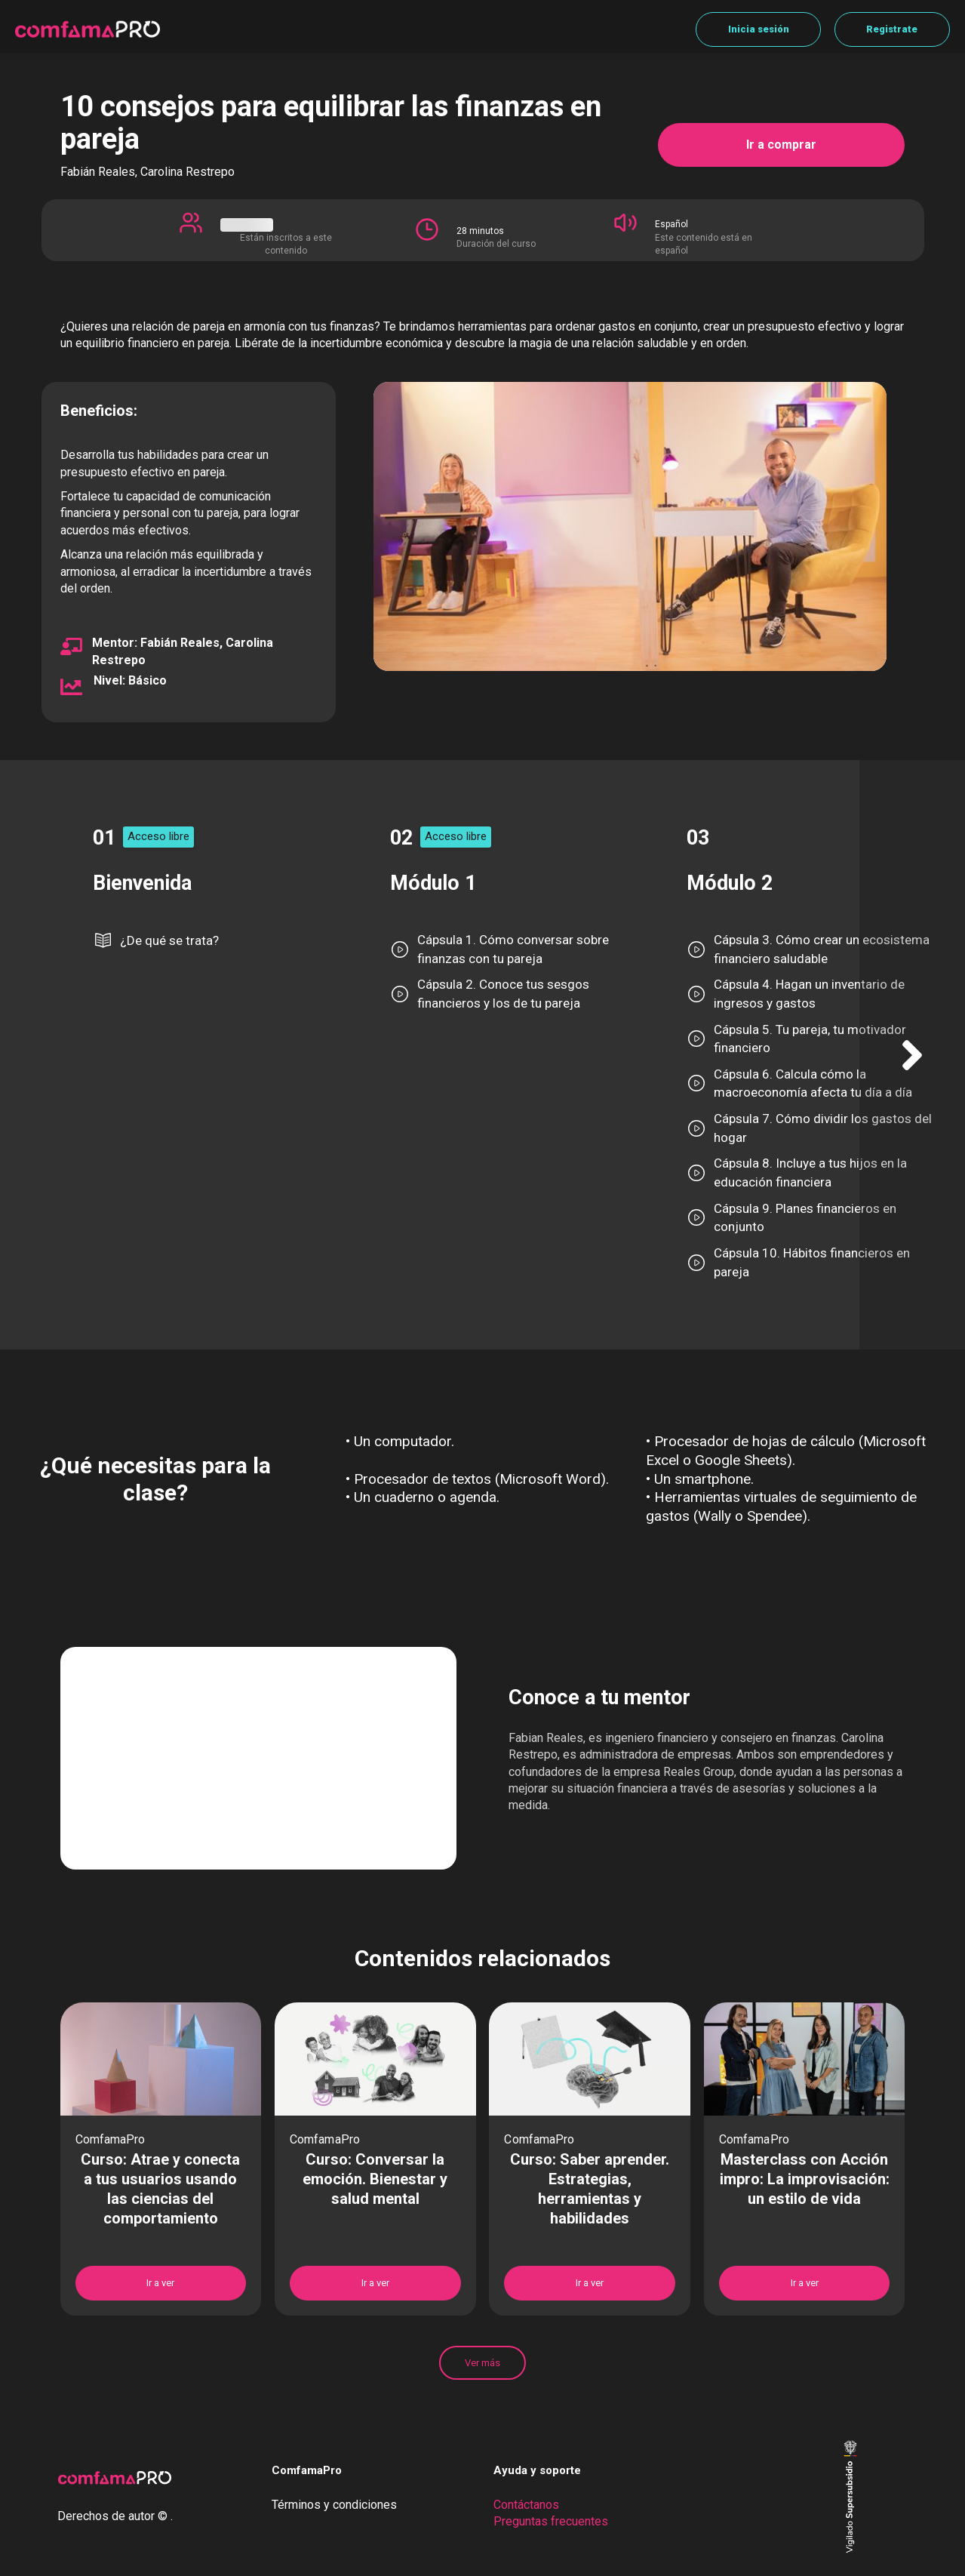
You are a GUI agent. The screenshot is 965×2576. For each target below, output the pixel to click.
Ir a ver (160, 2282)
